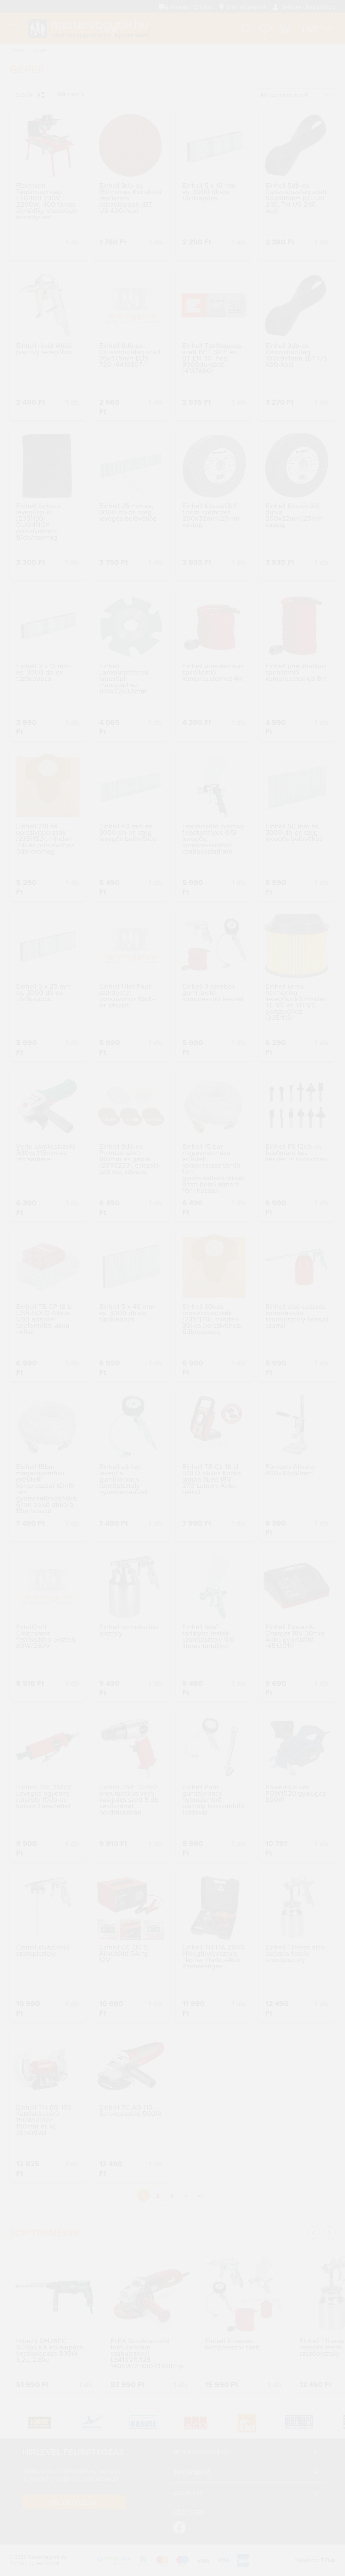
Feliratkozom (74, 2502)
